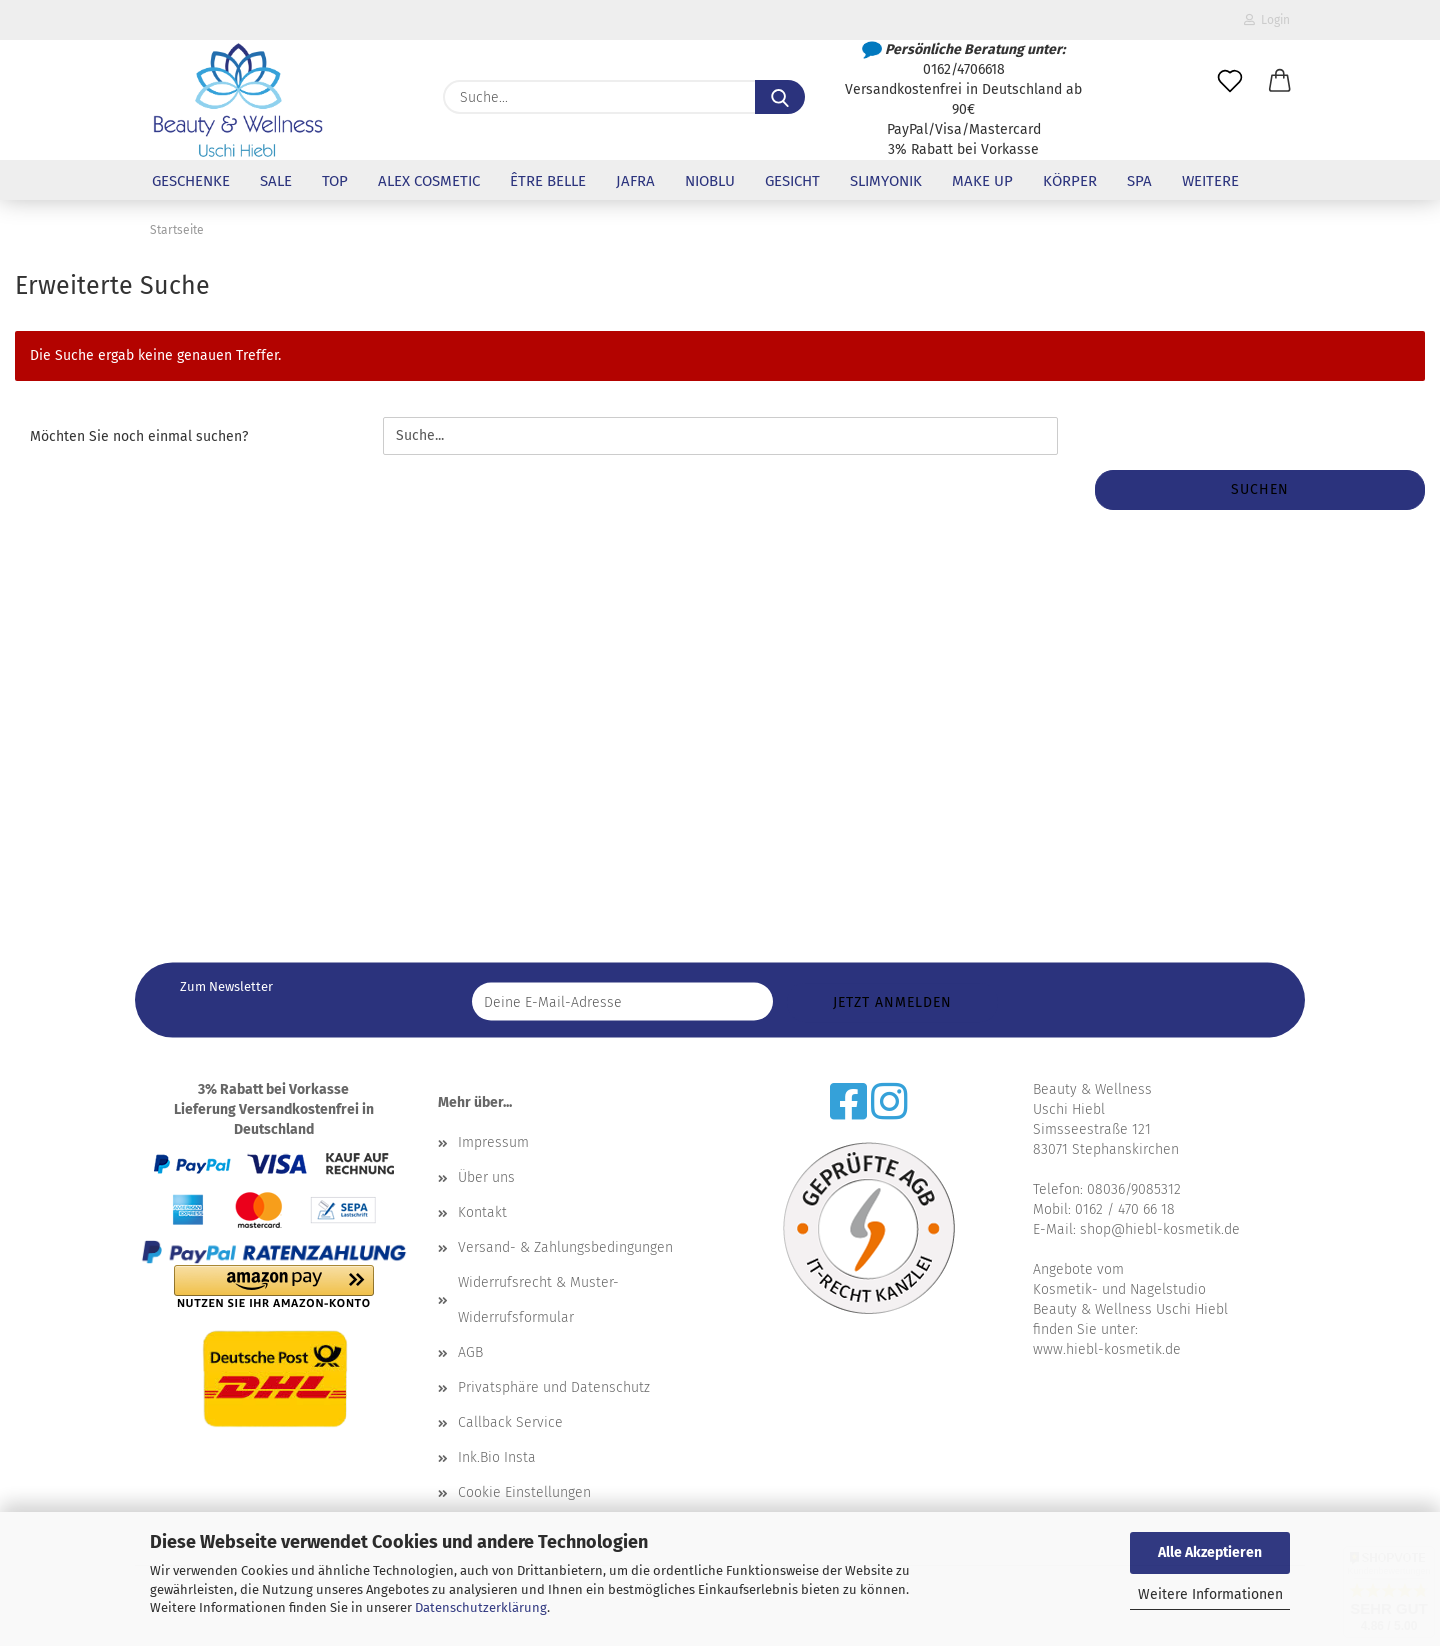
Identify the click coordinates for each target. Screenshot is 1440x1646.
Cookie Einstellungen (524, 1492)
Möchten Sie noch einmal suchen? (139, 436)
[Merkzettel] (1230, 82)
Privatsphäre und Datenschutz (554, 1387)
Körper (1070, 181)
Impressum (493, 1142)
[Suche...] (780, 97)
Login (1267, 20)
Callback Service (510, 1422)
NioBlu (710, 181)
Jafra (635, 181)
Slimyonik (886, 181)
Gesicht (792, 181)
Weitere (1210, 181)
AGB (470, 1352)
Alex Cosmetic (429, 181)
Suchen (1260, 489)
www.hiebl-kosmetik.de (1107, 1349)
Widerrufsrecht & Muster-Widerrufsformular (538, 1300)
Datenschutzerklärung (481, 1607)
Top (335, 181)
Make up (982, 181)
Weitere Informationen (1210, 1594)
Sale (276, 181)
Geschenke (191, 181)
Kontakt (482, 1212)
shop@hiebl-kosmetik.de (1160, 1229)
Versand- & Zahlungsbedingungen (565, 1247)
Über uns (486, 1177)
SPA (1139, 181)
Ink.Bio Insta (497, 1457)
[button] (1280, 82)
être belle (548, 181)
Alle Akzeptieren (1210, 1552)
